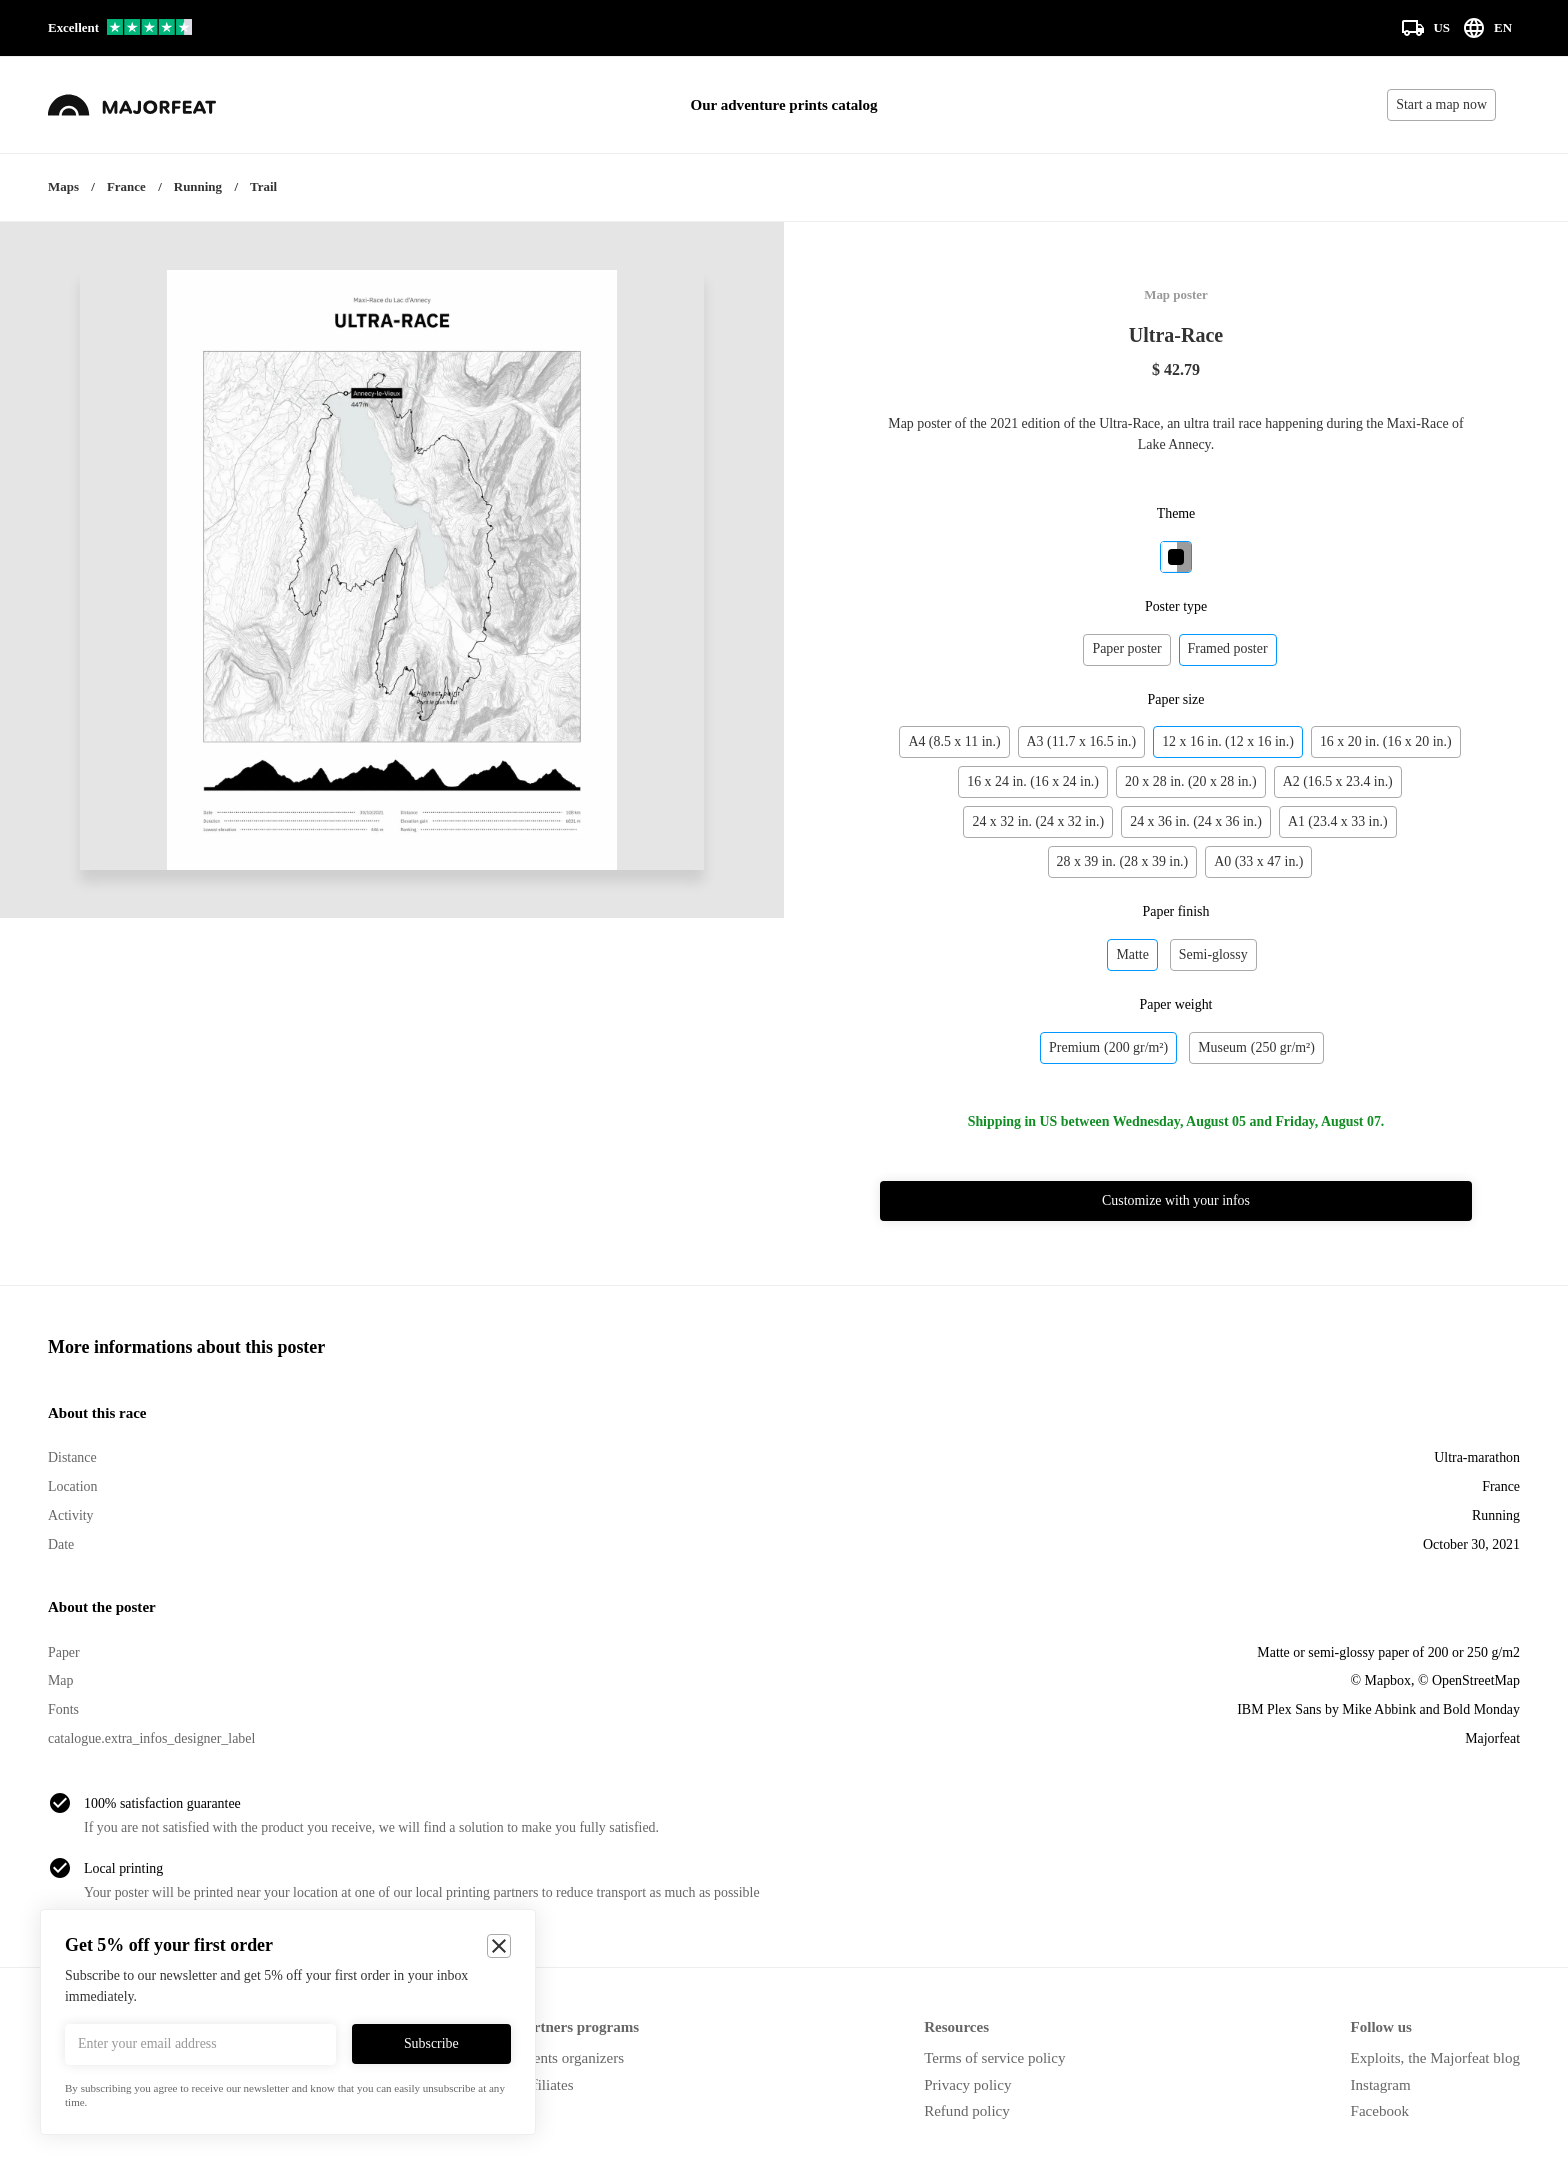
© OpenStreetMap (1469, 1680)
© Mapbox (1381, 1680)
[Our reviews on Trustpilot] (120, 28)
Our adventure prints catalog (784, 105)
